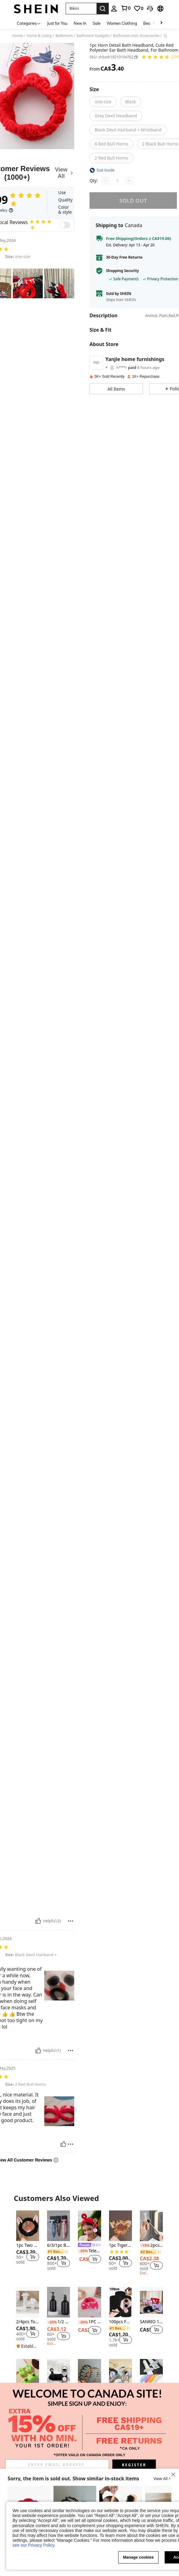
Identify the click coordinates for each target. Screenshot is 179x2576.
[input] (57, 2464)
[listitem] (28, 2240)
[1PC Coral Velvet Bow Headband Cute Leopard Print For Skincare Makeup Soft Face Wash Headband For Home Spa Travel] (89, 2302)
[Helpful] (38, 1921)
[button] (81, 8)
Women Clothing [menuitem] (122, 23)
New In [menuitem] (80, 23)
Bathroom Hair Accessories (136, 36)
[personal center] (114, 8)
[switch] (64, 225)
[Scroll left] (154, 23)
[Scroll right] (161, 23)
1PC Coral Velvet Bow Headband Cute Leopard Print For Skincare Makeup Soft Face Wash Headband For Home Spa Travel (89, 2321)
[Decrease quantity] (106, 180)
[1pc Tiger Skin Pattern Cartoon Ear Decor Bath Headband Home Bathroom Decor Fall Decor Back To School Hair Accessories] (120, 2225)
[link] (125, 8)
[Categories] (29, 23)
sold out (133, 200)
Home (17, 36)
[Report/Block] (70, 1921)
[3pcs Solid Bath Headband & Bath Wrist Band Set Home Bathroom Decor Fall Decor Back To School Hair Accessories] (120, 2374)
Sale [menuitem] (96, 23)
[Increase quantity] (129, 180)
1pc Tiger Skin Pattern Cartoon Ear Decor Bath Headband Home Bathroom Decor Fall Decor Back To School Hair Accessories (120, 2245)
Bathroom (64, 36)
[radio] (103, 102)
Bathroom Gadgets (93, 36)
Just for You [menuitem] (57, 23)
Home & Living (39, 36)
